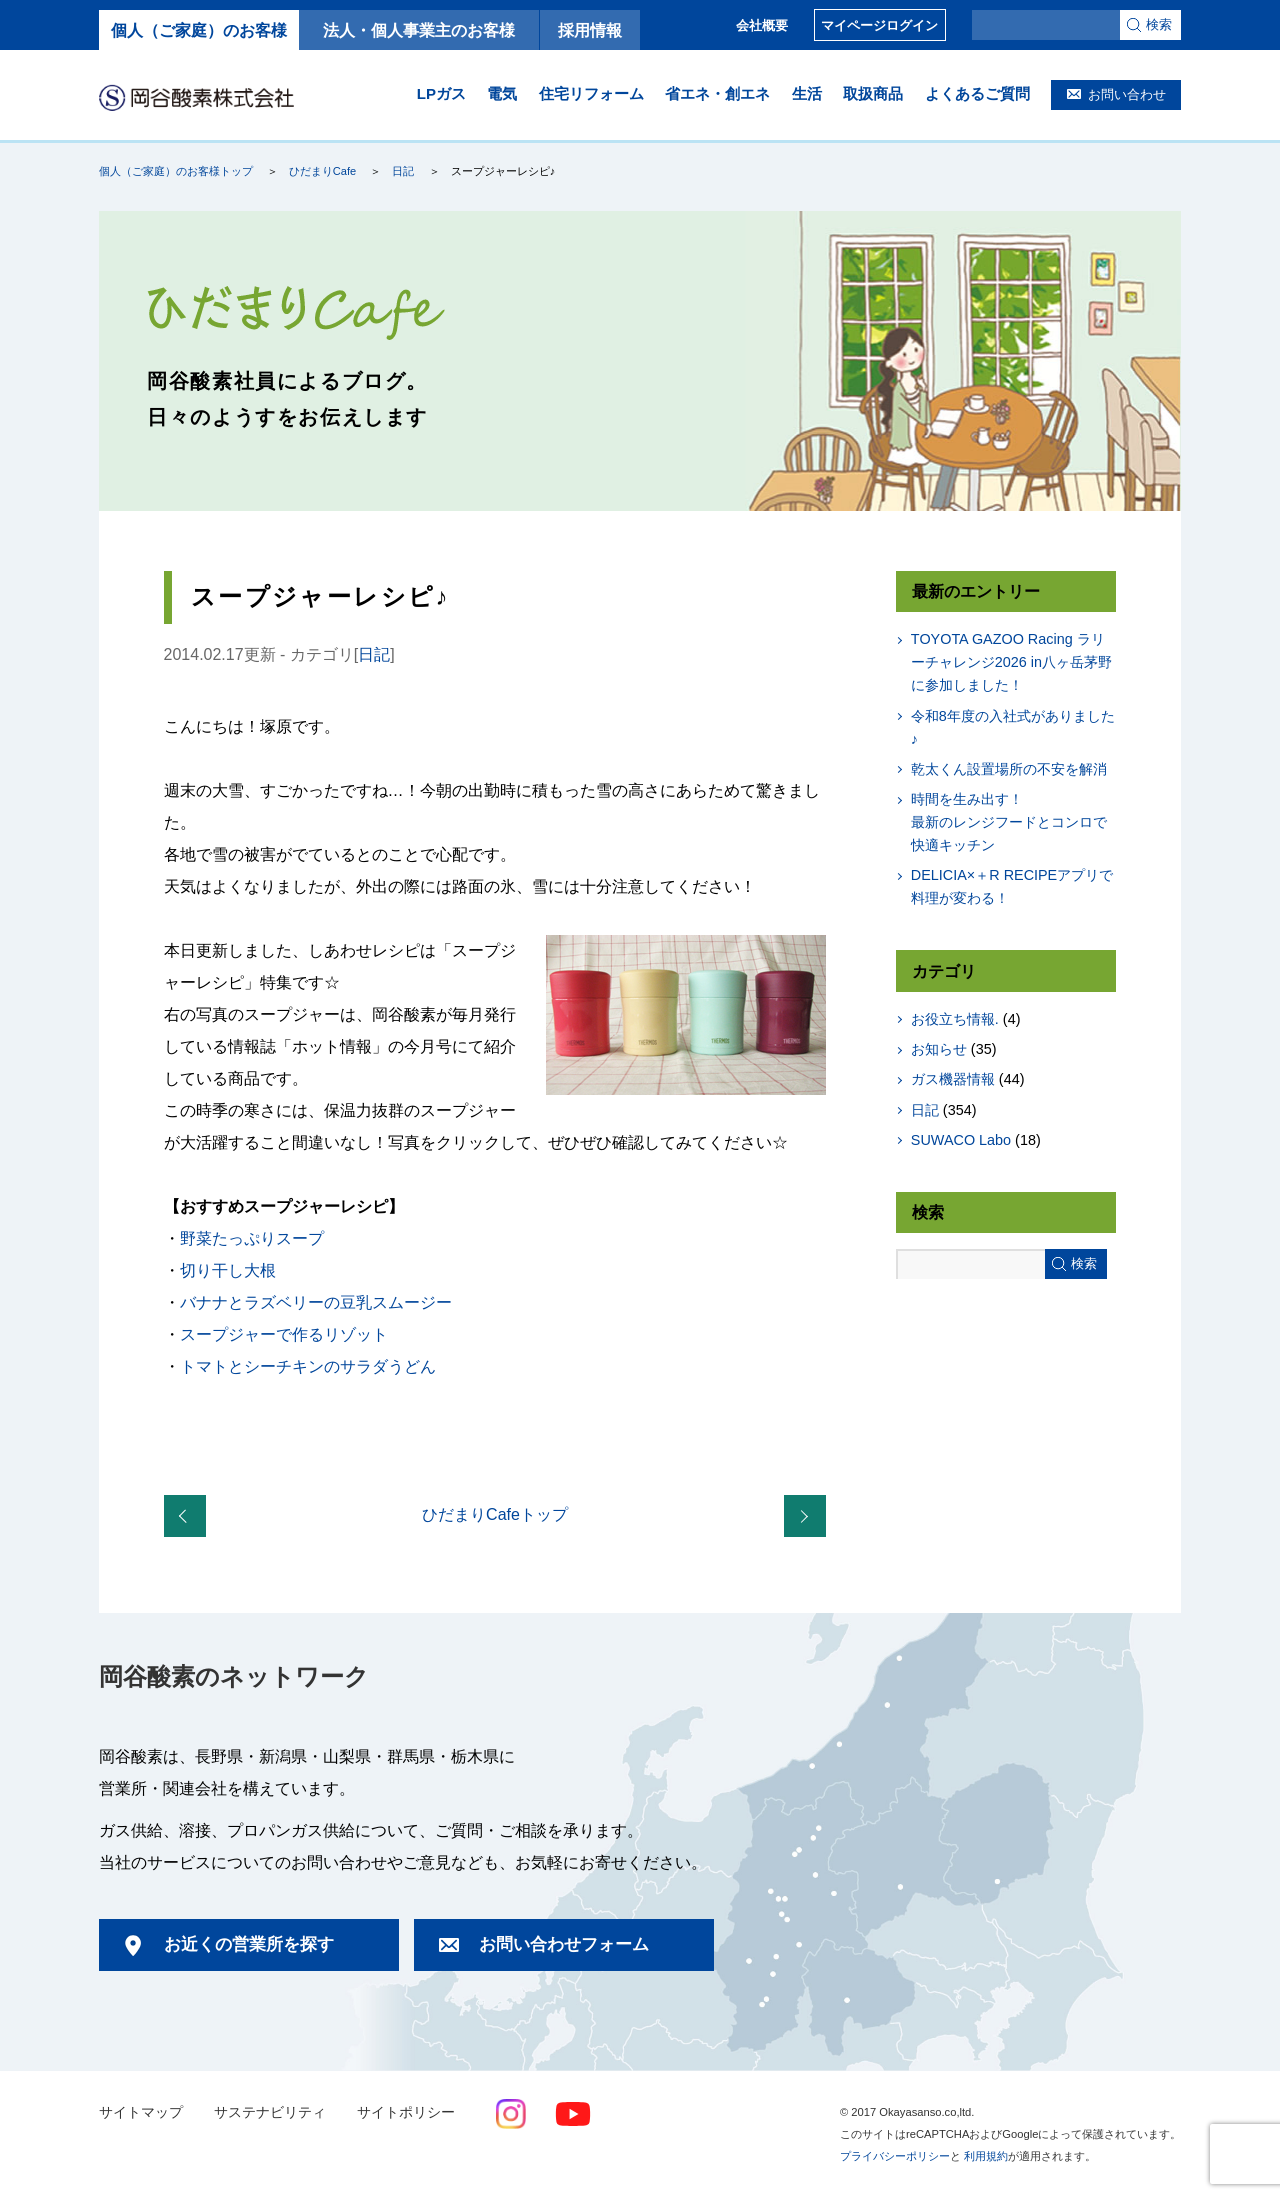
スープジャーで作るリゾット (284, 1334)
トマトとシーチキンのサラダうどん (308, 1366)
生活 (807, 93)
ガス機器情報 (953, 1079)
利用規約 (986, 2156)
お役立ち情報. (955, 1019)
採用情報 (590, 30)
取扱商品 (873, 93)
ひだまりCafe (322, 171)
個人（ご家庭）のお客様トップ (176, 171)
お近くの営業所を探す (249, 1944)
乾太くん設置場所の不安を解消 (1009, 769)
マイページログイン (879, 25)
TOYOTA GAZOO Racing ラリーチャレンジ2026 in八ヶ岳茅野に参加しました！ (1011, 662)
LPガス (441, 93)
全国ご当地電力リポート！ (809, 1517)
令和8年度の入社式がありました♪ (1013, 727)
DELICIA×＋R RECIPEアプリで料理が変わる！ (1012, 886)
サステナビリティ (270, 2112)
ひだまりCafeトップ (495, 1514)
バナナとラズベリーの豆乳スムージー (316, 1302)
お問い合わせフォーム (564, 1944)
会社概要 (762, 25)
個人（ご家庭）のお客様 (199, 30)
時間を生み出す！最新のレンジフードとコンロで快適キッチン (1009, 822)
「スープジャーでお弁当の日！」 (189, 1517)
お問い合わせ (1127, 94)
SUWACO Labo (961, 1140)
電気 (502, 93)
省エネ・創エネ (717, 93)
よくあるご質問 (977, 93)
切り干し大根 (228, 1270)
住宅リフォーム (591, 93)
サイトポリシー (406, 2112)
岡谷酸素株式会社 (196, 97)
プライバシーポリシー (895, 2156)
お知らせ (939, 1049)
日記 (403, 171)
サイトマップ (141, 2112)
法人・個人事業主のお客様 (419, 30)
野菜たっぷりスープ (252, 1238)
